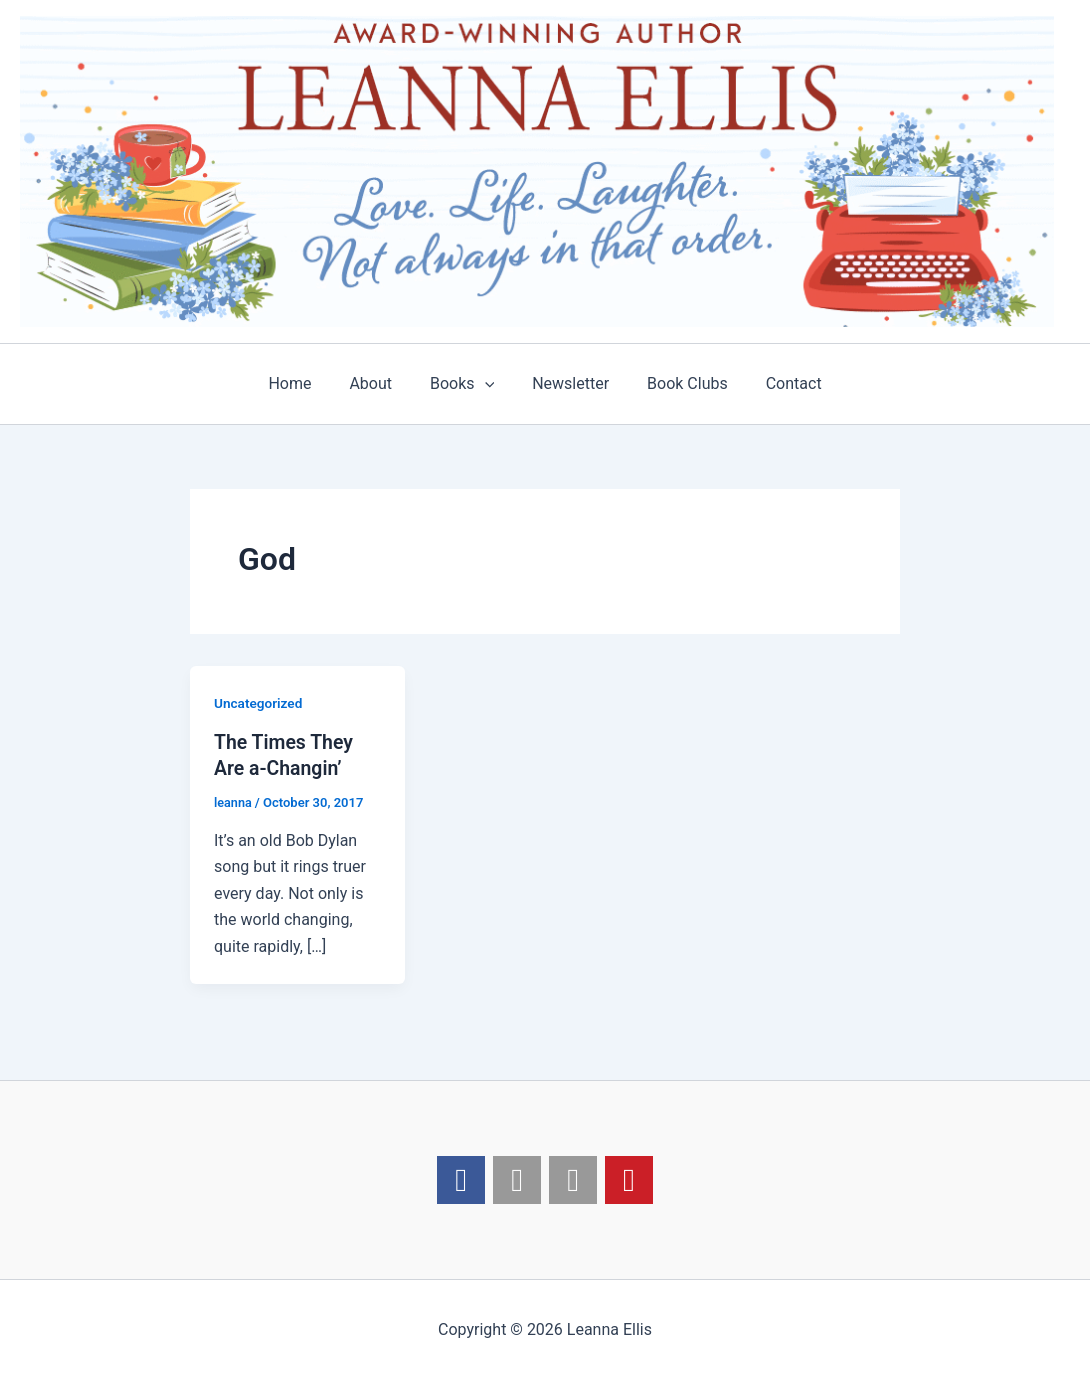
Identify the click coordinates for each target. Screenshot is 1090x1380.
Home (304, 383)
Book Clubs (678, 383)
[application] (488, 384)
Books (465, 384)
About (379, 383)
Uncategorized (259, 703)
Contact (779, 383)
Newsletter (567, 383)
